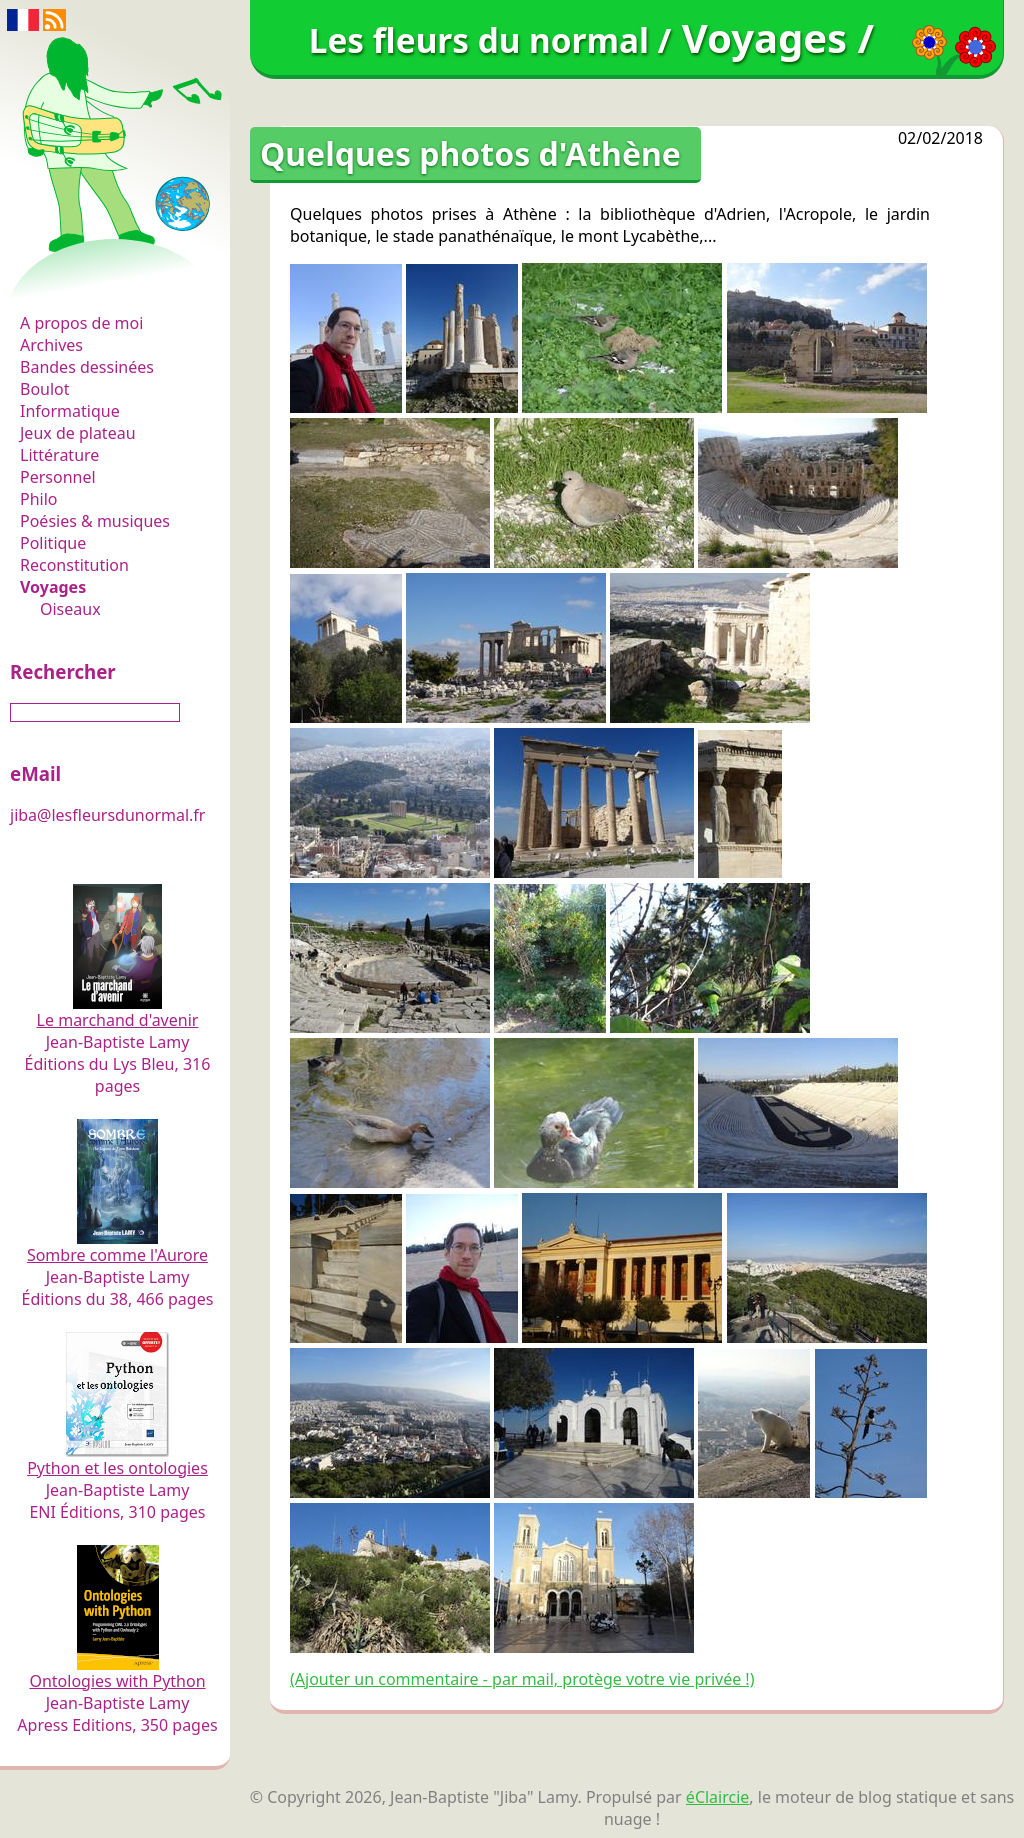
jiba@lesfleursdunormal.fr (107, 815)
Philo (39, 499)
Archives (51, 345)
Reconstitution (74, 565)
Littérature (59, 455)
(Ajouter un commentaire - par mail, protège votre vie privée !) (522, 1679)
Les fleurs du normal (105, 281)
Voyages (53, 587)
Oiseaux (70, 609)
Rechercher (63, 671)
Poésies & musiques (95, 521)
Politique (53, 543)
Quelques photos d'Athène (470, 153)
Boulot (45, 389)
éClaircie (718, 1797)
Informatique (70, 411)
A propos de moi (81, 323)
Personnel (58, 477)
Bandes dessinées (87, 367)
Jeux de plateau (78, 433)
